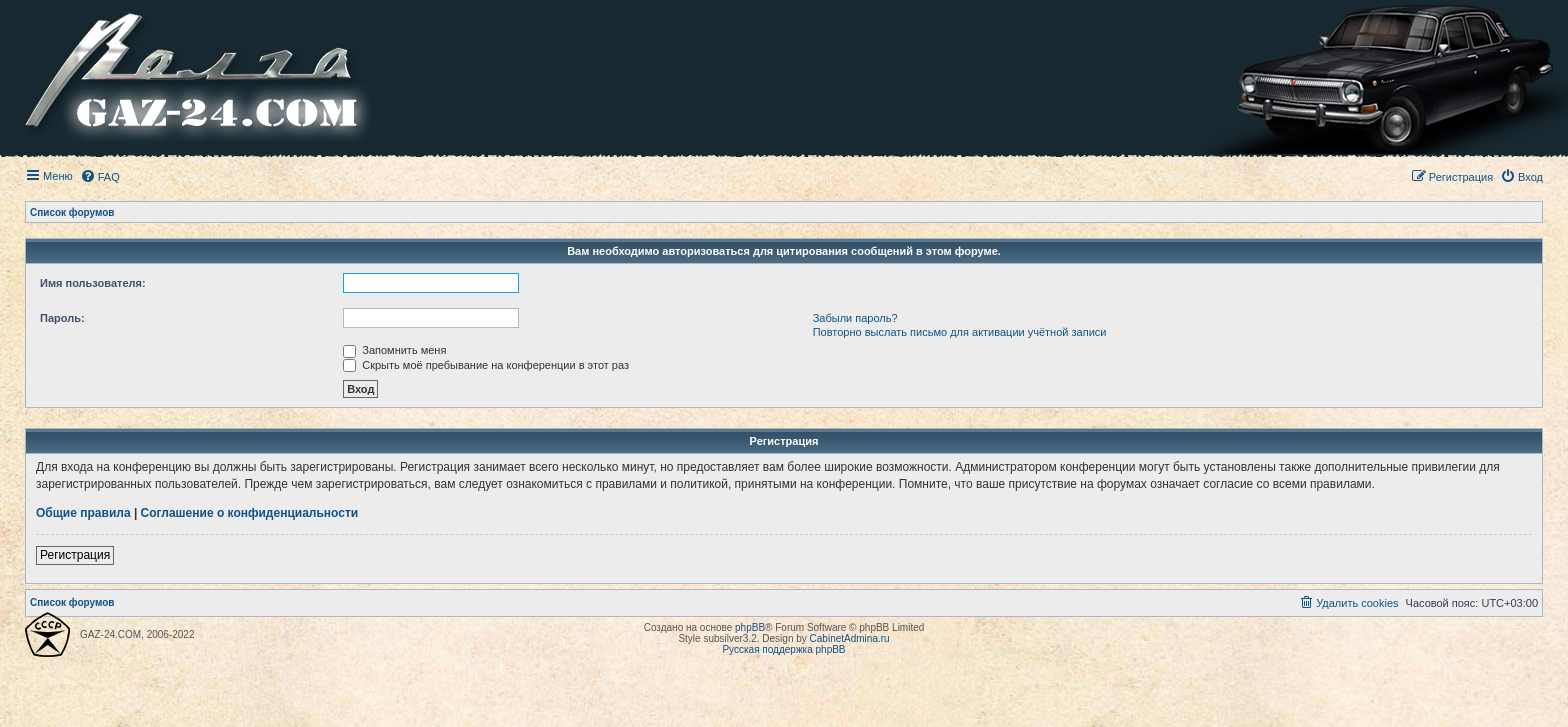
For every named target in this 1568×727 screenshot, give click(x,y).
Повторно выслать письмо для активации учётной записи (960, 332)
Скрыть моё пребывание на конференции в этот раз (486, 365)
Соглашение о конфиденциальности (250, 513)
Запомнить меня (394, 350)
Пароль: (62, 318)
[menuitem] (100, 177)
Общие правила (83, 513)
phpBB (750, 627)
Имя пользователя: (93, 283)
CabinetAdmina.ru (850, 638)
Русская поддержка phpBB (783, 649)
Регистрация (75, 555)
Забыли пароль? (855, 318)
